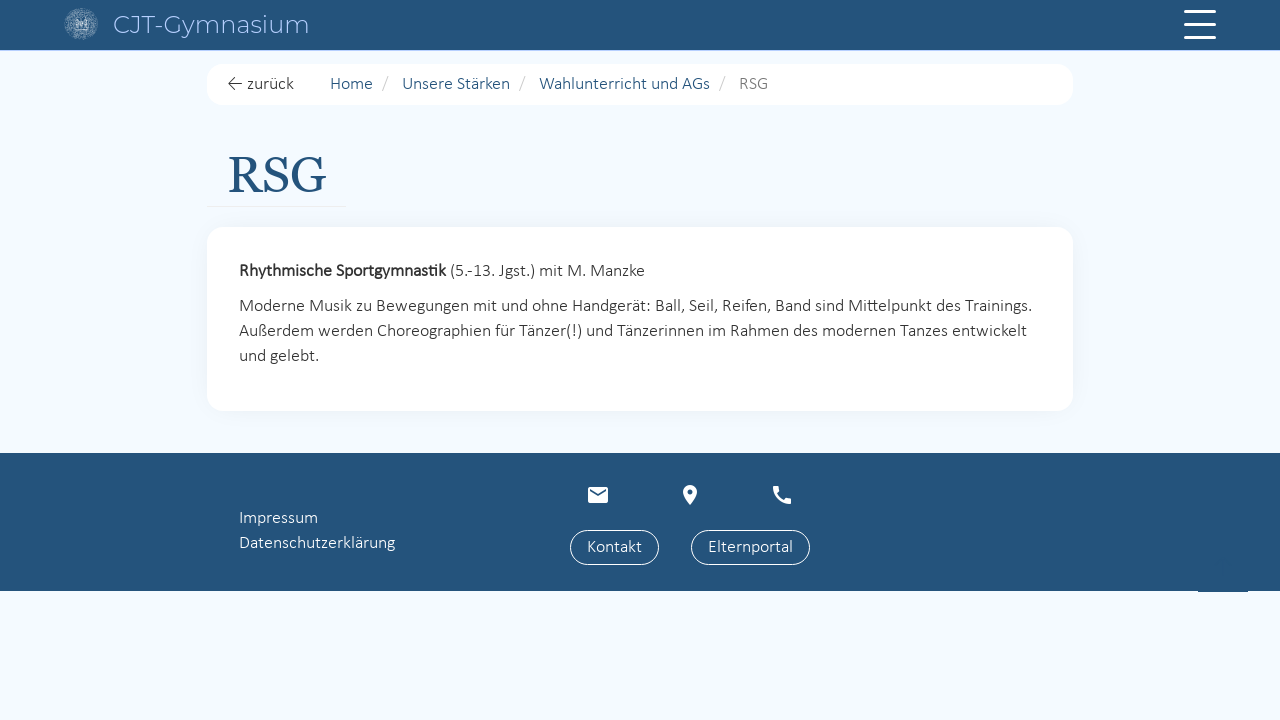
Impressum (278, 518)
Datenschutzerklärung (317, 543)
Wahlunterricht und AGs (624, 84)
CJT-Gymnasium (211, 24)
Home (351, 84)
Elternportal (750, 547)
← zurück (260, 84)
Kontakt (614, 547)
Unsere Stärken (456, 84)
